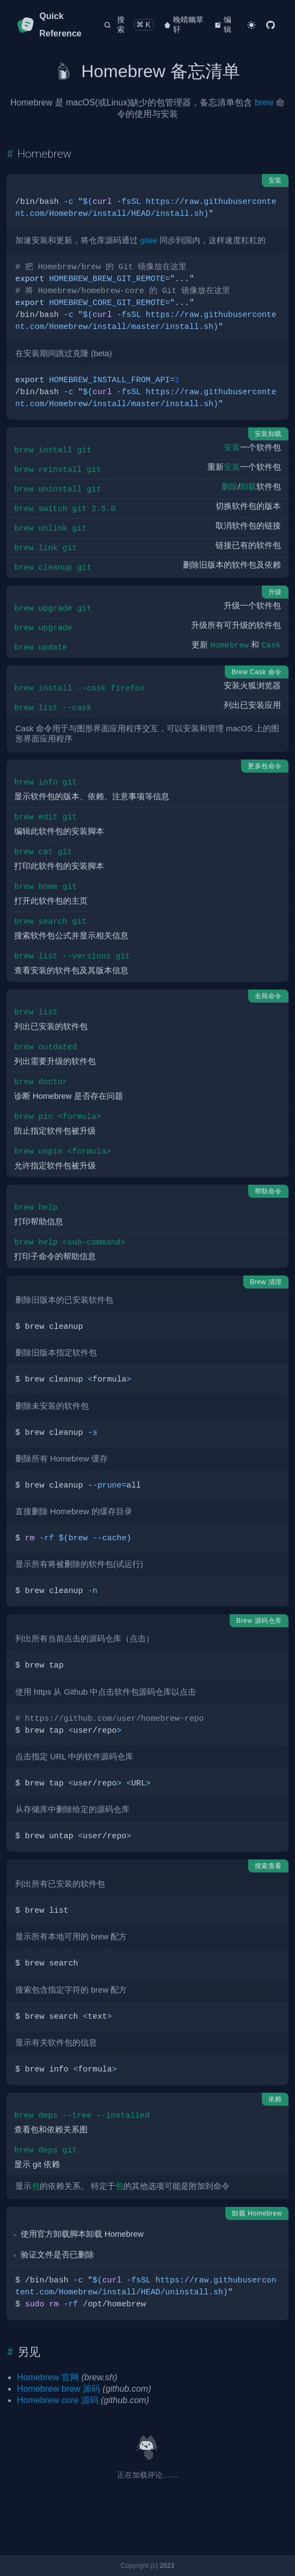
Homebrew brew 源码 (58, 2388)
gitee (148, 240)
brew (264, 102)
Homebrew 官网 (48, 2377)
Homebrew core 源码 (57, 2400)
